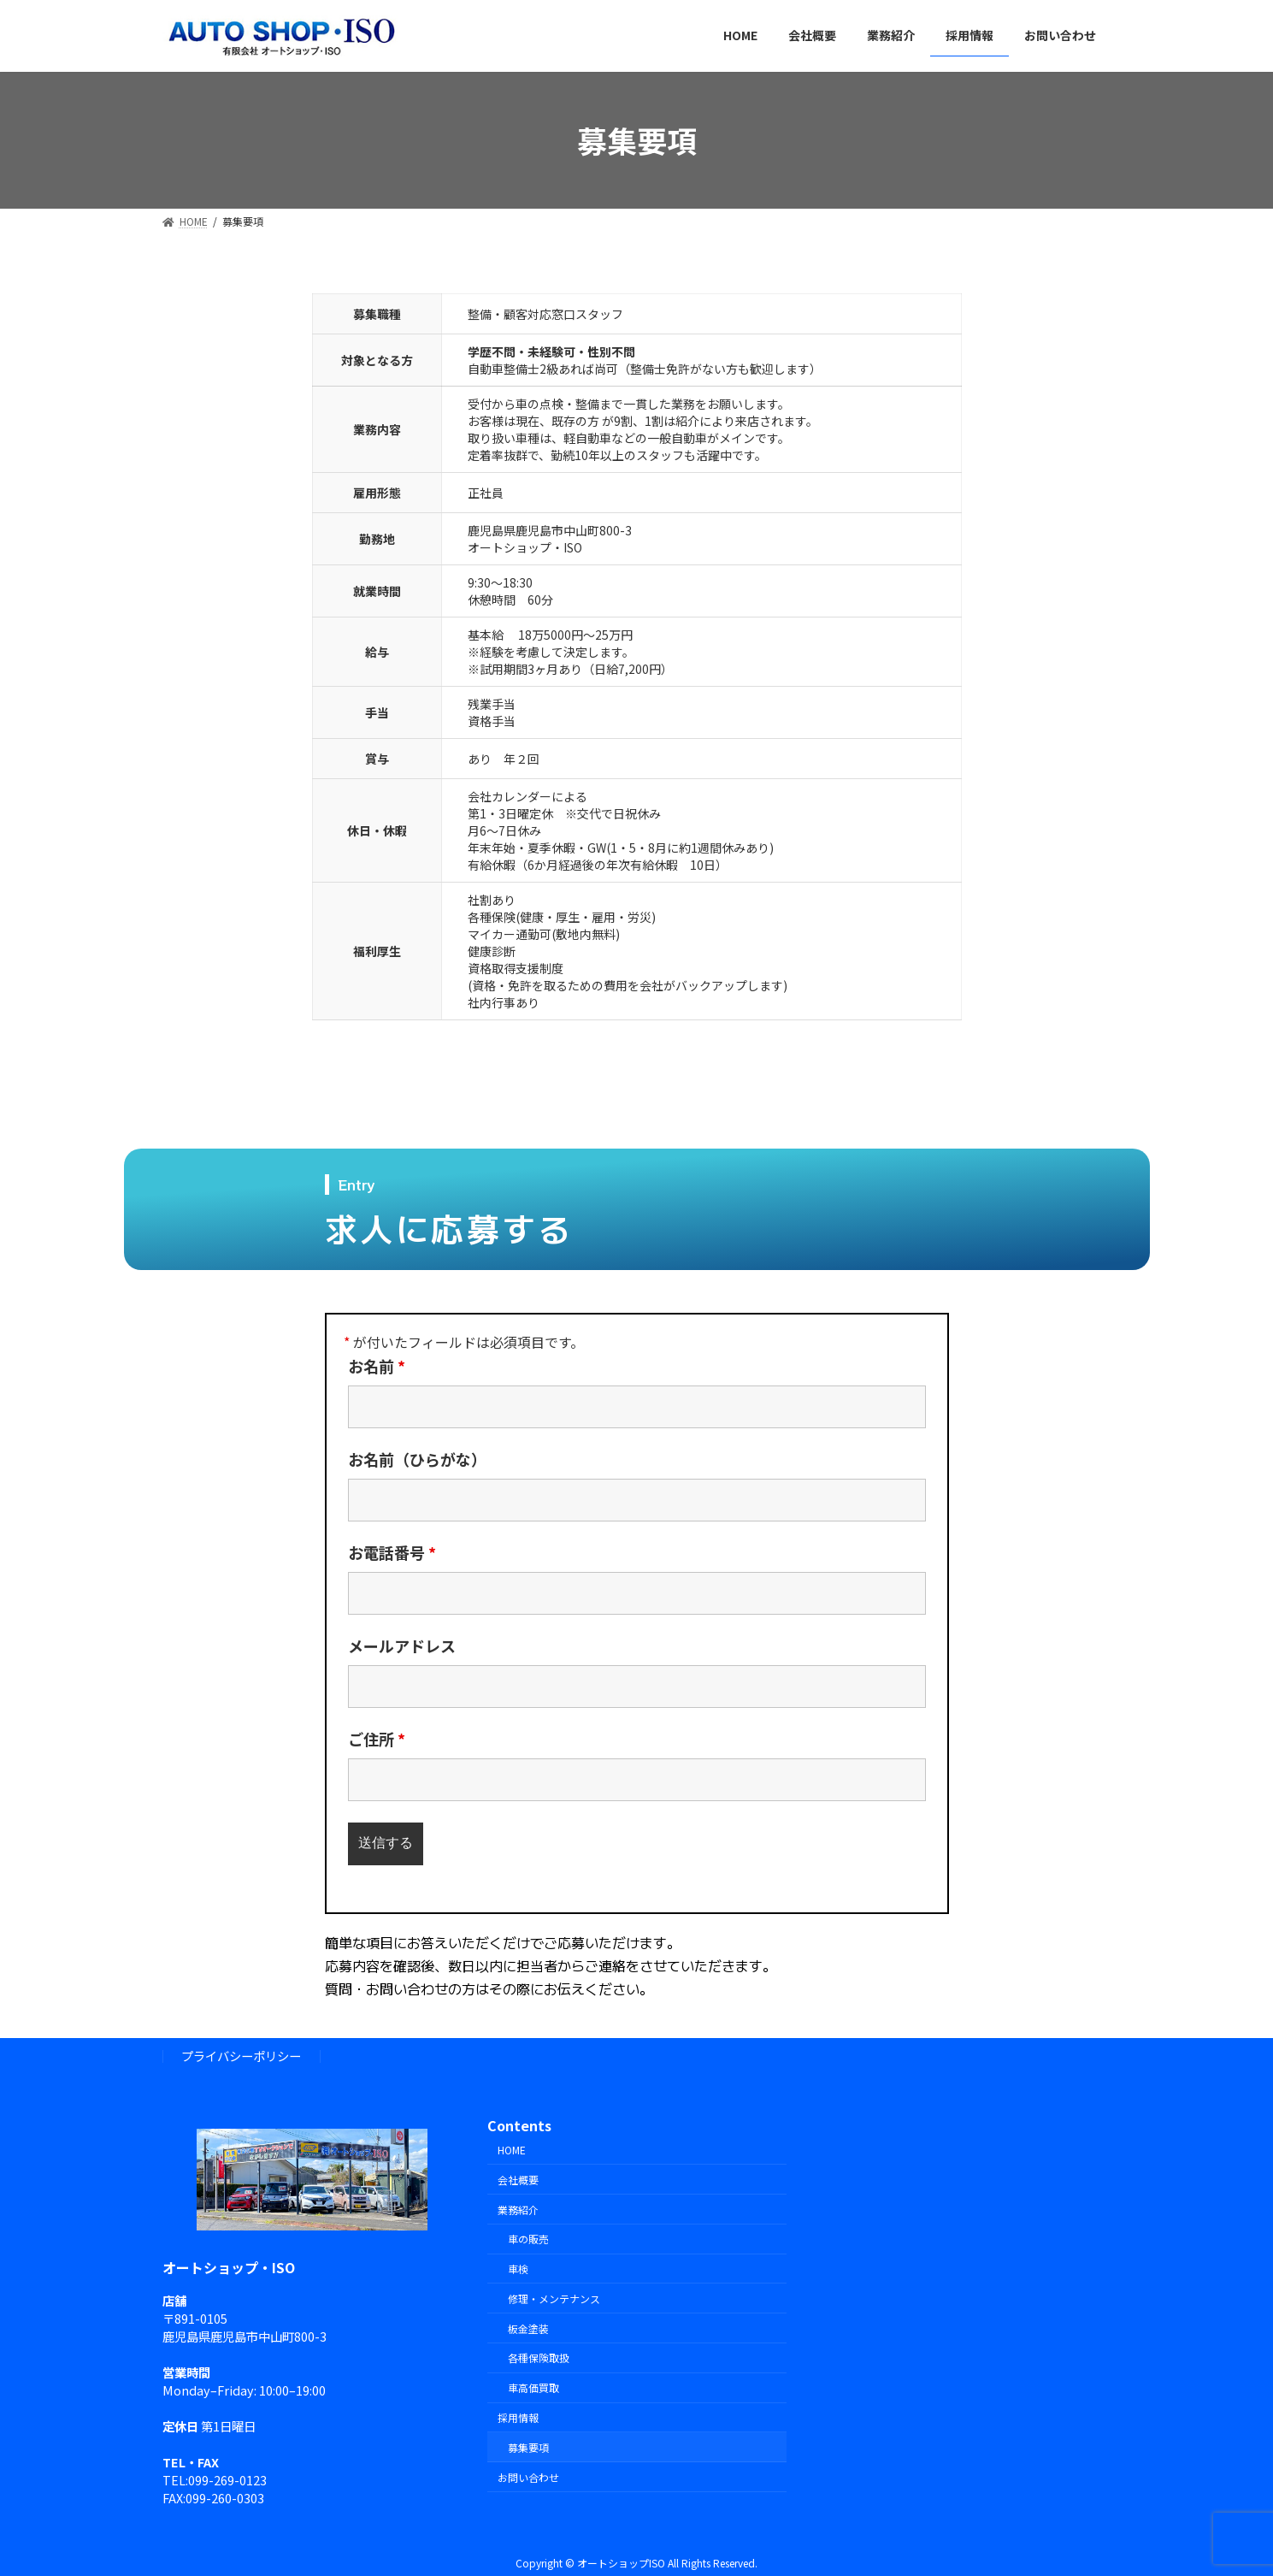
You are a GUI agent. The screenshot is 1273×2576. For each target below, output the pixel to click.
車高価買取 (533, 2387)
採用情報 (518, 2417)
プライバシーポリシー (241, 2056)
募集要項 (528, 2447)
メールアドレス (402, 1645)
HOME (512, 2149)
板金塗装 (528, 2328)
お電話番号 (392, 1552)
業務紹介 (518, 2209)
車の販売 (528, 2238)
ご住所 (376, 1739)
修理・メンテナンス (554, 2298)
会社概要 (518, 2179)
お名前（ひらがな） (417, 1459)
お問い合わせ (528, 2477)
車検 (518, 2268)
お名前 (376, 1366)
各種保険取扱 (538, 2358)
